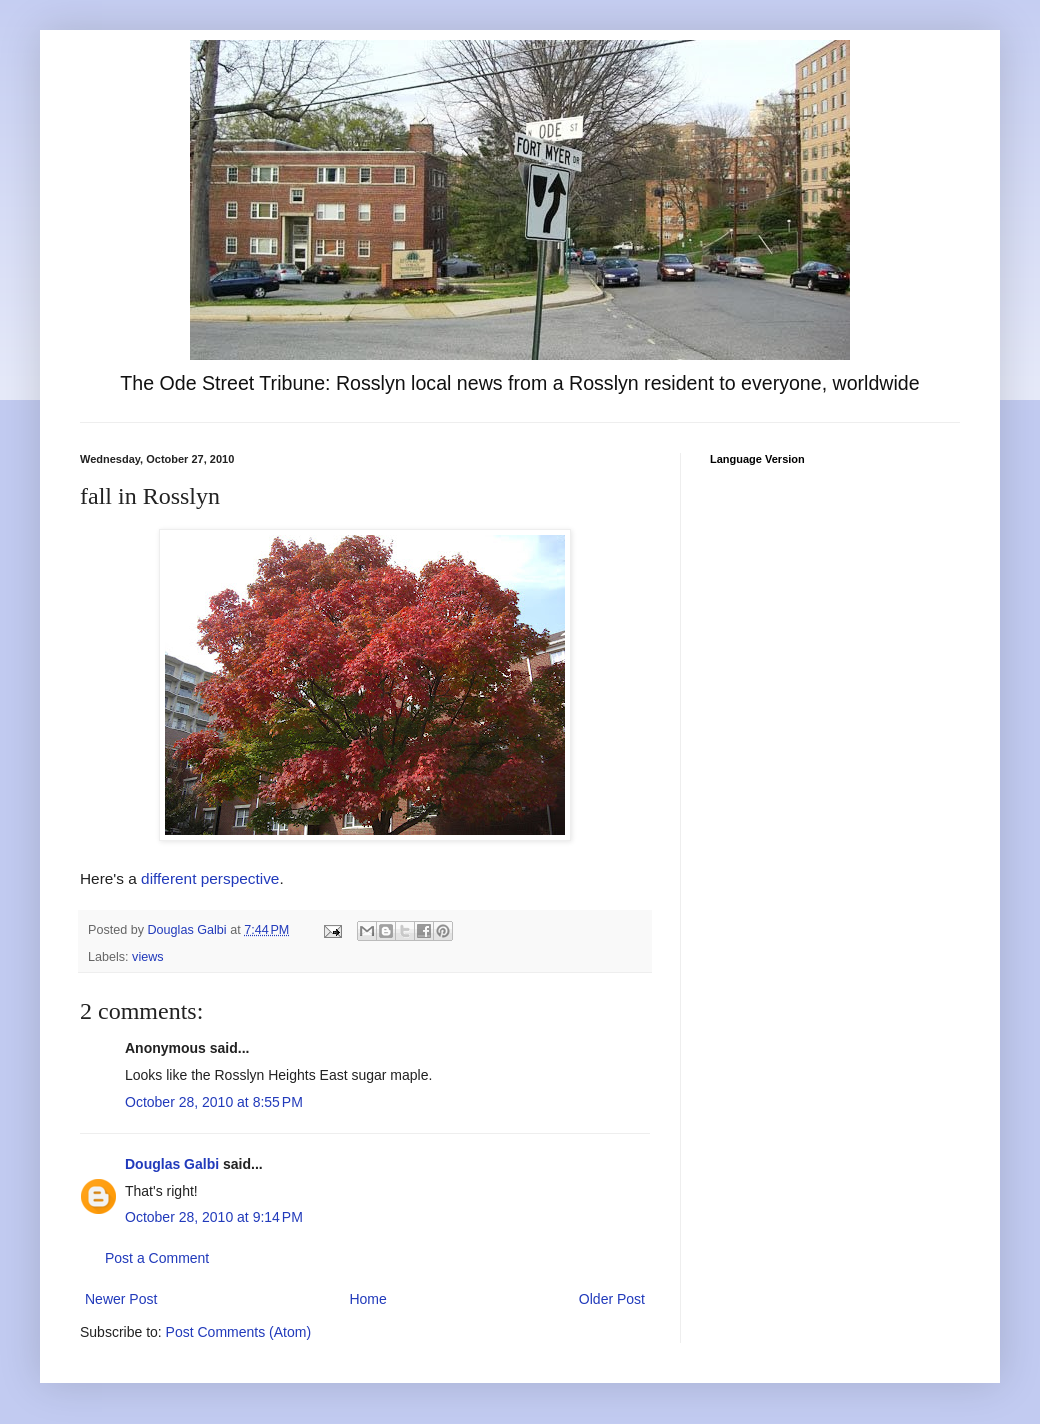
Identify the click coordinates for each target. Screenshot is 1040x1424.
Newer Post (121, 1299)
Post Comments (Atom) (238, 1332)
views (148, 957)
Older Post (612, 1299)
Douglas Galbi (172, 1164)
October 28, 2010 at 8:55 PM (214, 1102)
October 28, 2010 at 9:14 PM (214, 1217)
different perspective (210, 878)
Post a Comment (157, 1258)
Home (367, 1299)
